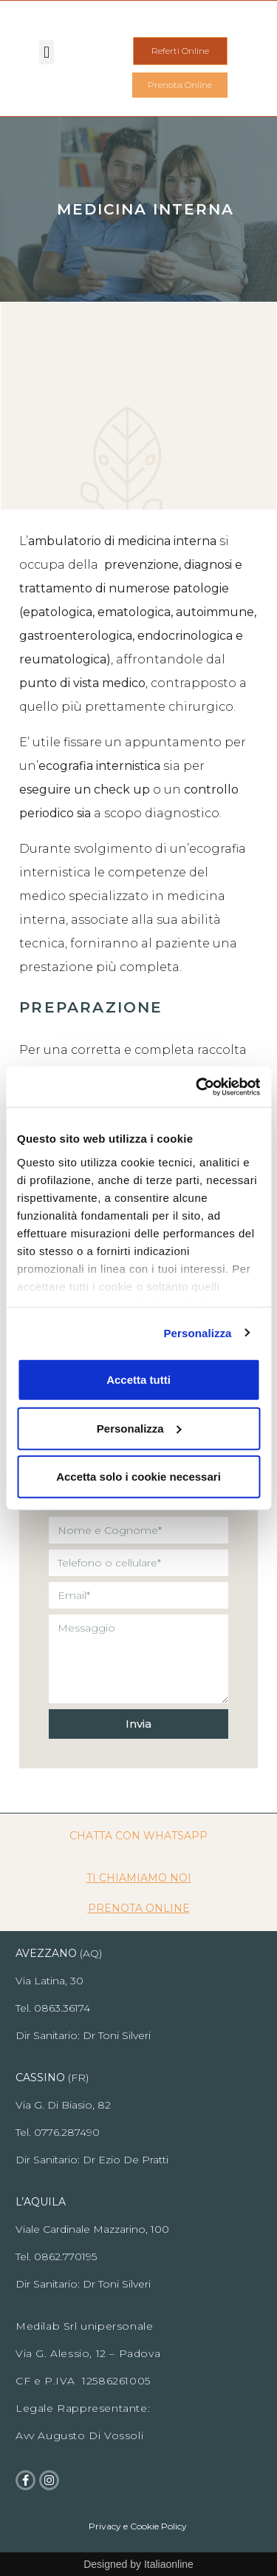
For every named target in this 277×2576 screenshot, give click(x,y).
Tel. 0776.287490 (58, 2132)
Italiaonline (169, 2564)
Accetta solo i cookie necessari (138, 1476)
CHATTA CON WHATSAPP (138, 1835)
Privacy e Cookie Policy (138, 2526)
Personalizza (197, 1332)
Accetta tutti (138, 1379)
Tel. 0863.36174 (53, 2008)
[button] (46, 52)
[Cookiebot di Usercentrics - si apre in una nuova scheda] (197, 1086)
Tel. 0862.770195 (56, 2256)
